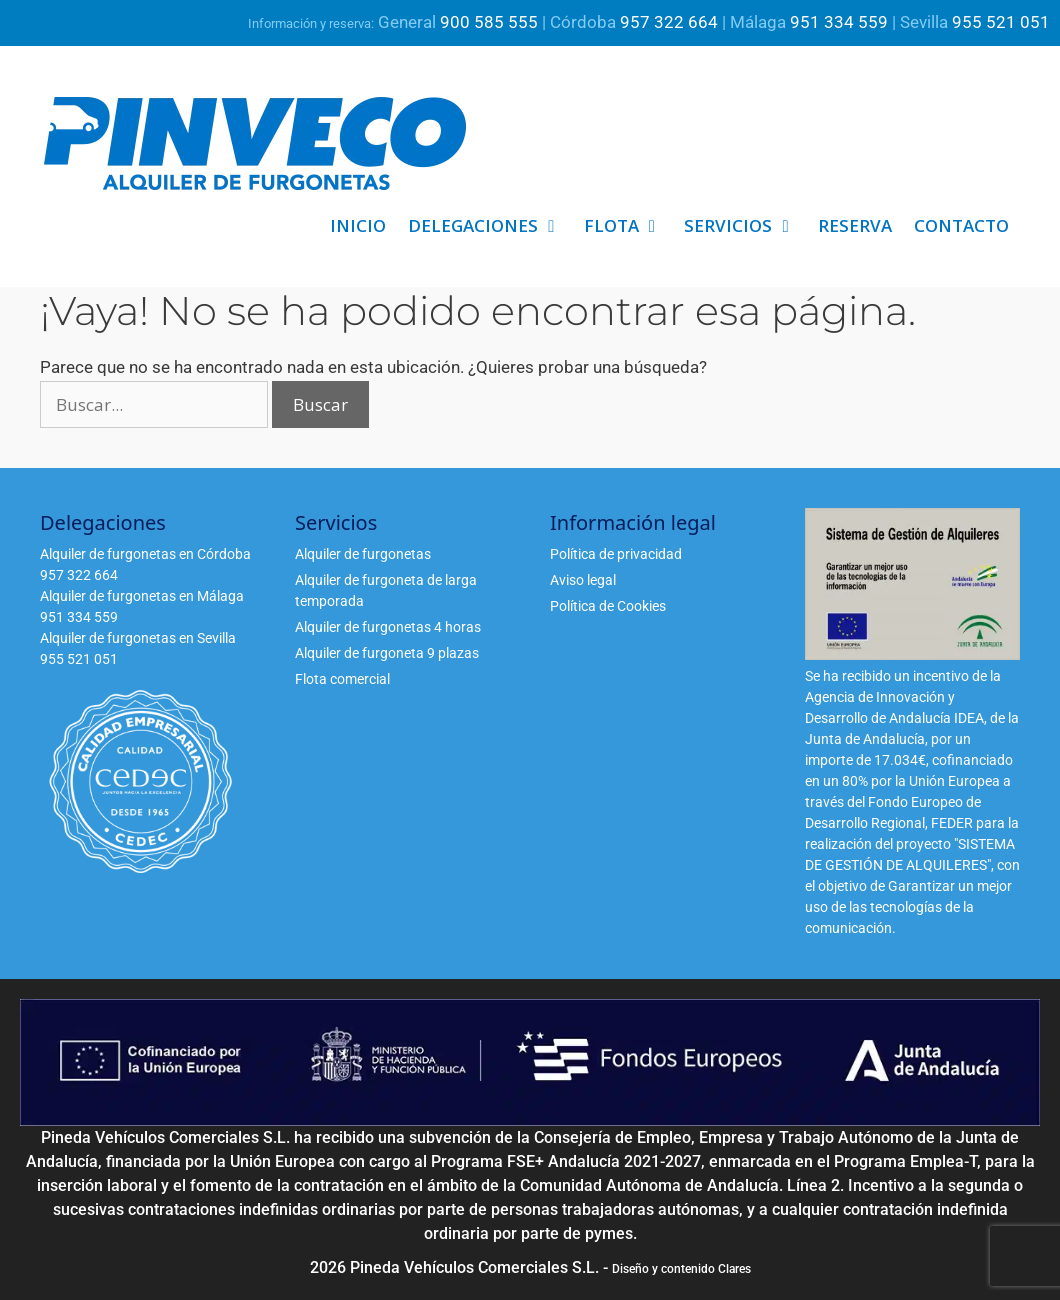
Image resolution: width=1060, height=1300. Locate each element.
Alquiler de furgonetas (363, 554)
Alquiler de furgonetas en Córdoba (145, 554)
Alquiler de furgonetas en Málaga (142, 596)
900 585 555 (489, 22)
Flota (629, 226)
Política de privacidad (616, 554)
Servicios (745, 226)
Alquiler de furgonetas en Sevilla (138, 638)
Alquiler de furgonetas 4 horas (388, 627)
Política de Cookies (608, 606)
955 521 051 (1001, 22)
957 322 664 (669, 22)
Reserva (855, 225)
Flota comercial (342, 679)
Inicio (358, 225)
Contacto (961, 225)
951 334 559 (839, 22)
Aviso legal (583, 580)
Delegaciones (490, 226)
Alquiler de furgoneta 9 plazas (387, 653)
